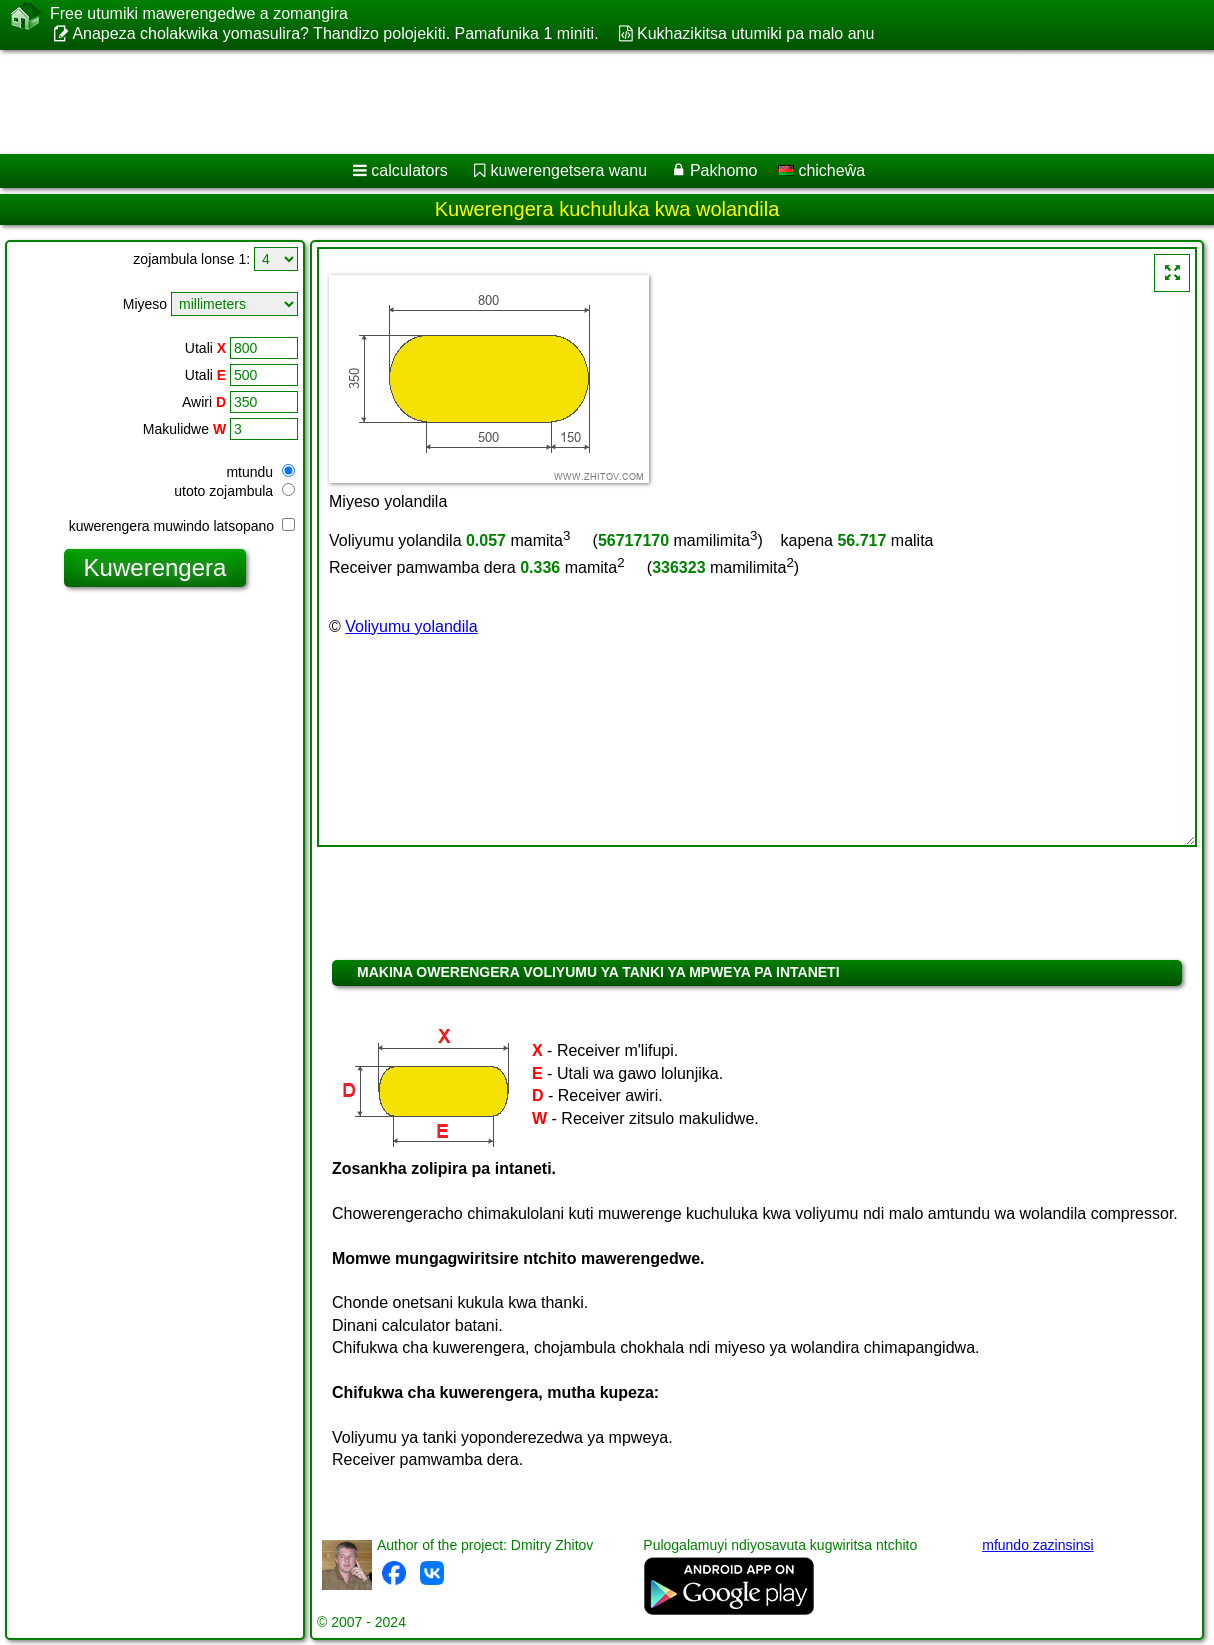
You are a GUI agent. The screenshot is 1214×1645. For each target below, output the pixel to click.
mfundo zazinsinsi (1037, 1545)
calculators (409, 170)
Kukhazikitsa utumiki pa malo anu (755, 33)
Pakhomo (724, 170)
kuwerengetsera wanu (569, 170)
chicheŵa (821, 170)
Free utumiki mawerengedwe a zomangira (199, 14)
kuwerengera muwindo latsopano (182, 526)
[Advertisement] (510, 102)
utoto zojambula (234, 491)
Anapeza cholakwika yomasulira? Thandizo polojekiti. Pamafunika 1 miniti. (335, 33)
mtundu (260, 472)
